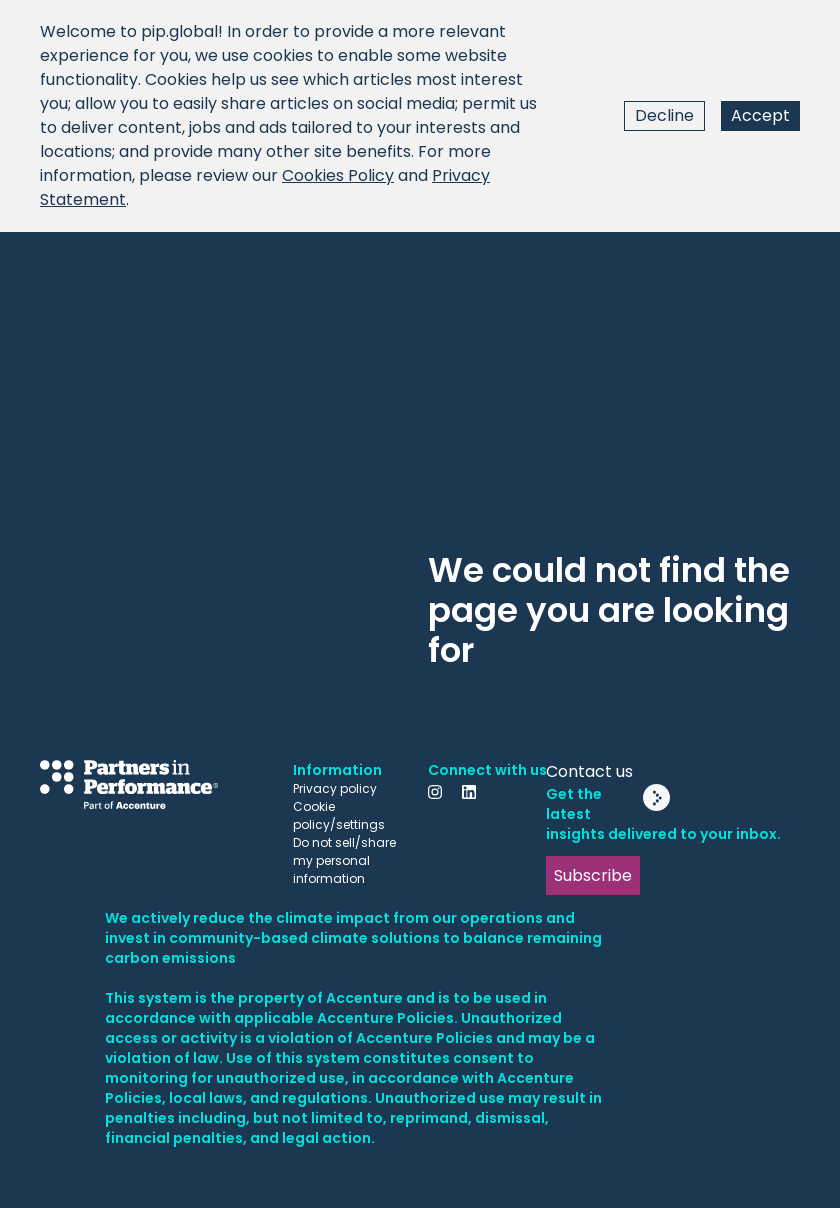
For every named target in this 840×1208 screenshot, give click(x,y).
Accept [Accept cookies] (760, 115)
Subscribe (593, 875)
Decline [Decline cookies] (664, 115)
